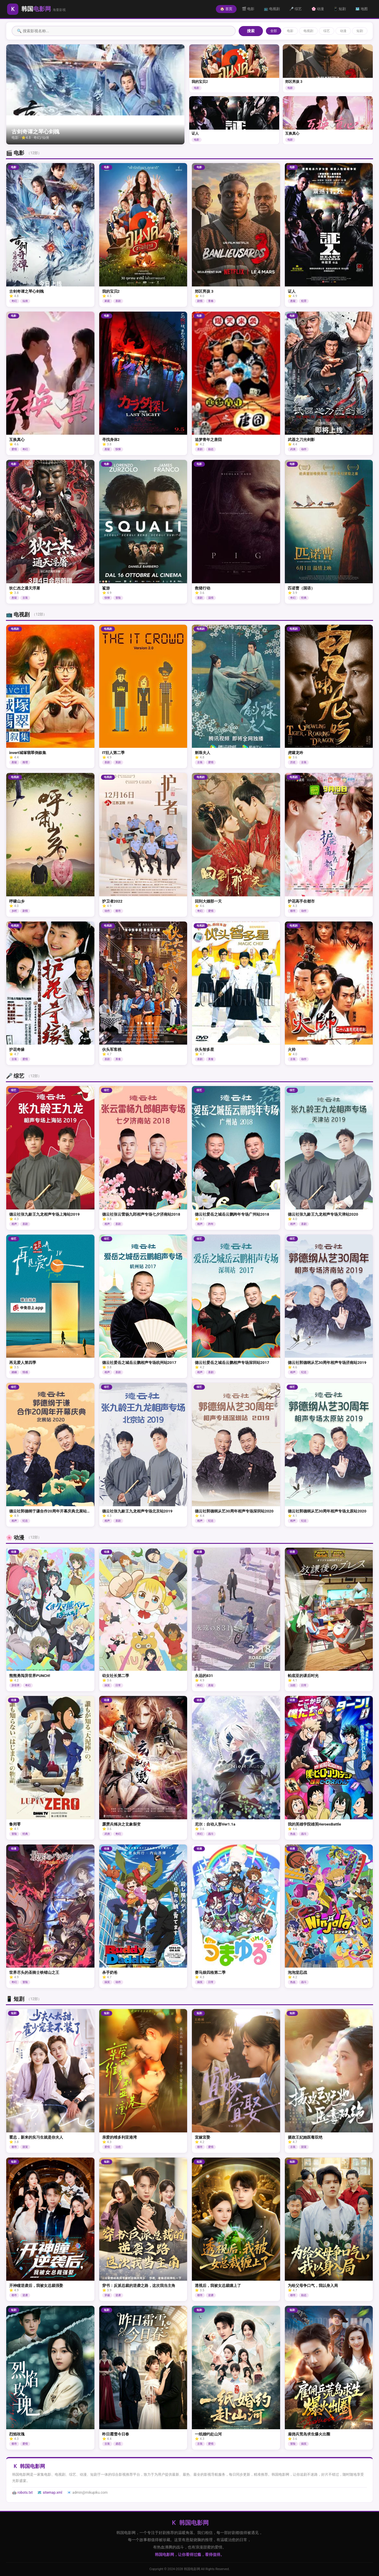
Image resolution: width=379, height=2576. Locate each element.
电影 (290, 31)
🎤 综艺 (296, 9)
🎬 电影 (248, 9)
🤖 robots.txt (22, 2492)
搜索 (251, 31)
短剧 (359, 31)
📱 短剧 (339, 9)
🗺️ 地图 (361, 9)
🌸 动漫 (317, 9)
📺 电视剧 (272, 9)
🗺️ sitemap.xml (49, 2492)
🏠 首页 (226, 9)
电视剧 (308, 31)
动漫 (343, 31)
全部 (273, 31)
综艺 (326, 31)
